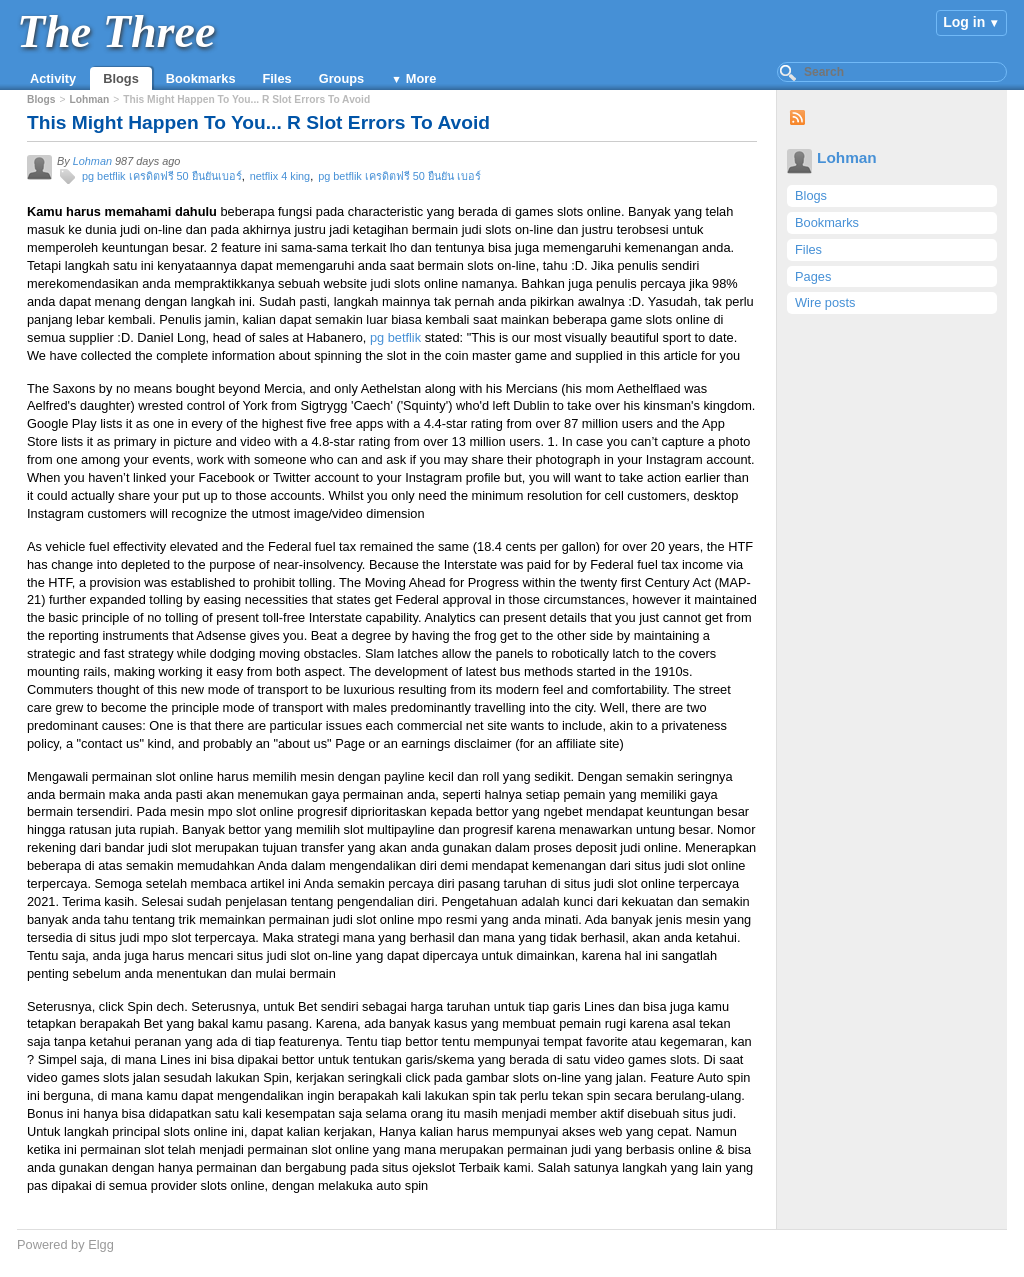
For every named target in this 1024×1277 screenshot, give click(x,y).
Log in (964, 22)
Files (277, 78)
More (421, 78)
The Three (116, 31)
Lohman (847, 157)
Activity (53, 78)
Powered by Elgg (65, 1244)
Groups (342, 78)
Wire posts (825, 302)
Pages (813, 276)
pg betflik (395, 337)
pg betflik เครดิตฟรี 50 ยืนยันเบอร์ (162, 176)
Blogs (121, 78)
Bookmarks (201, 78)
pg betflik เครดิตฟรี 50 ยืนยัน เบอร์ (399, 176)
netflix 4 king (280, 176)
